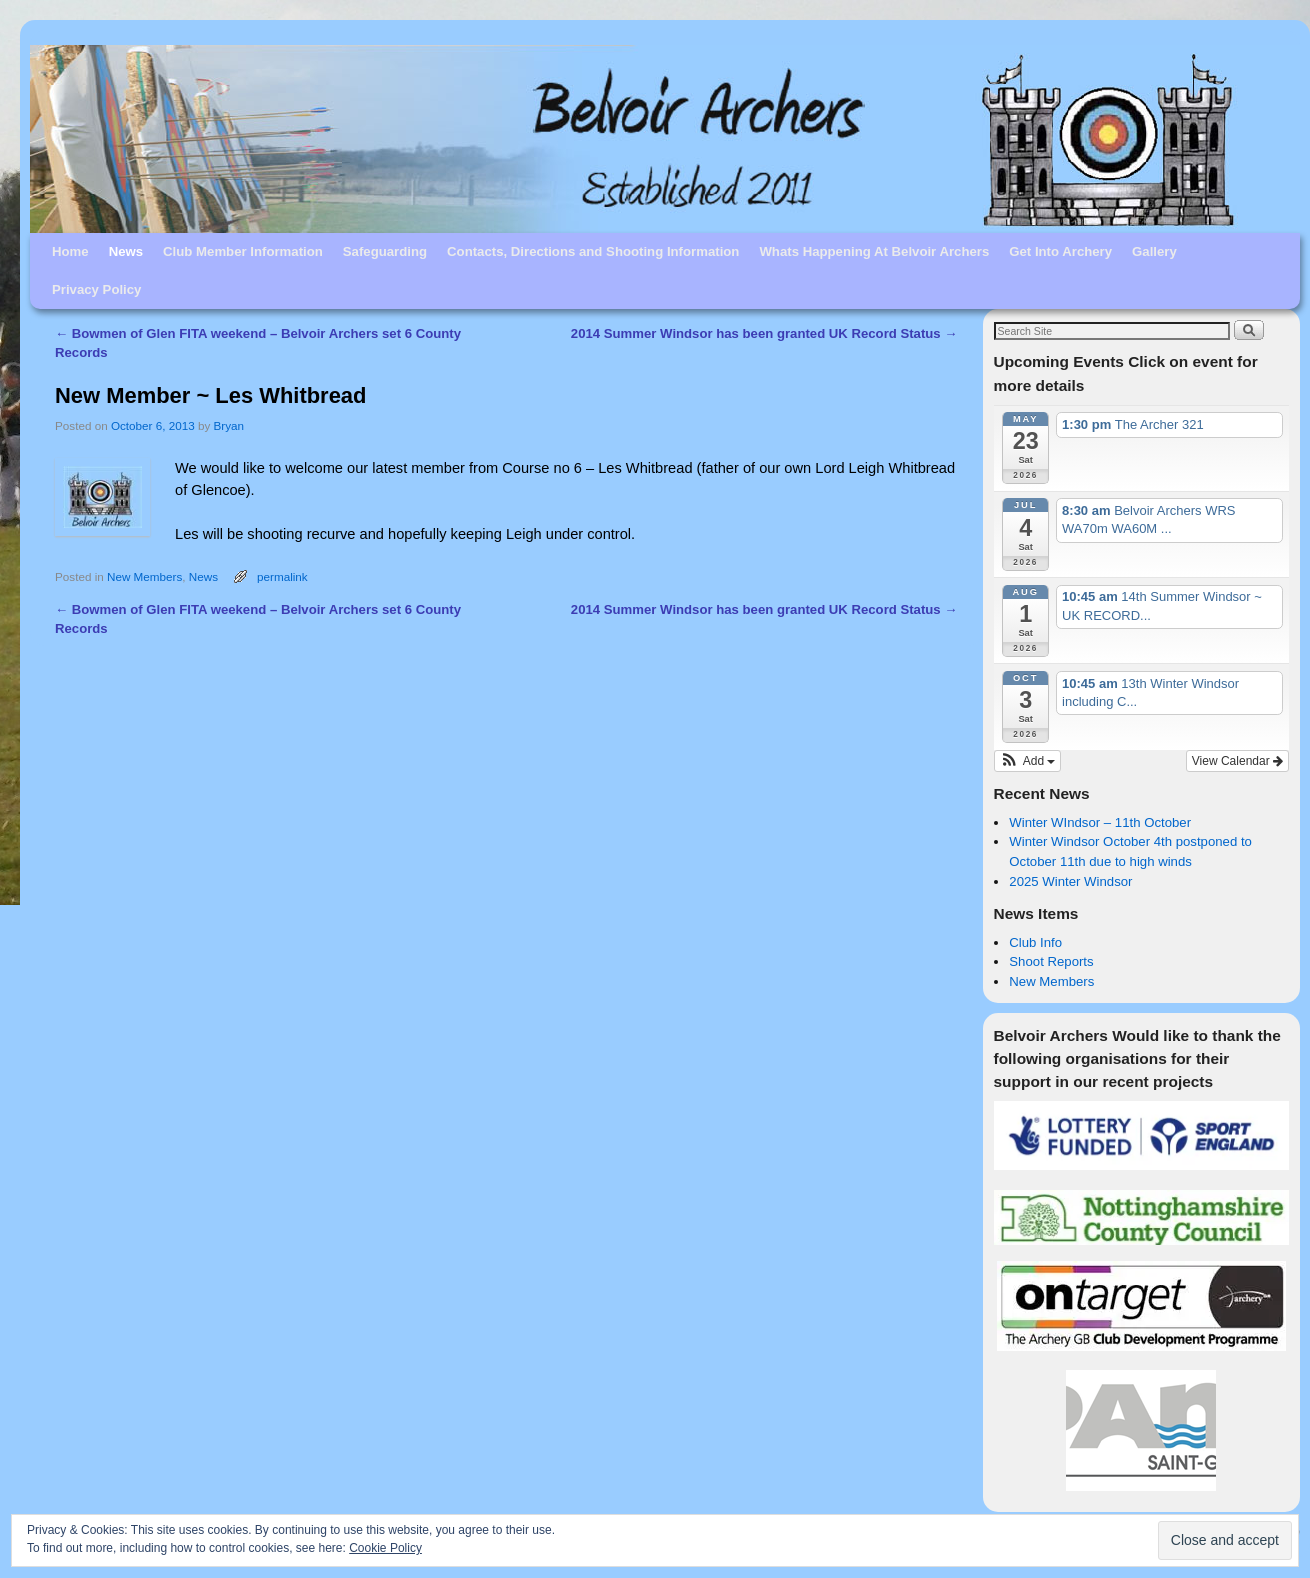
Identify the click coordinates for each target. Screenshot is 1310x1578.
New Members (144, 576)
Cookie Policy (385, 1548)
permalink (282, 576)
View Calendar (1237, 761)
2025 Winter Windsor (1070, 881)
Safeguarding (385, 251)
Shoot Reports (1051, 961)
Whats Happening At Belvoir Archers (874, 251)
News (126, 251)
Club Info (1035, 942)
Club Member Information (243, 251)
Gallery (1154, 251)
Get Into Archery (1060, 251)
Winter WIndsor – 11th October (1100, 822)
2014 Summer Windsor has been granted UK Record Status (764, 333)
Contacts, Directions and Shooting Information (593, 251)
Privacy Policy (96, 289)
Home (70, 251)
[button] (1028, 761)
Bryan (229, 425)
